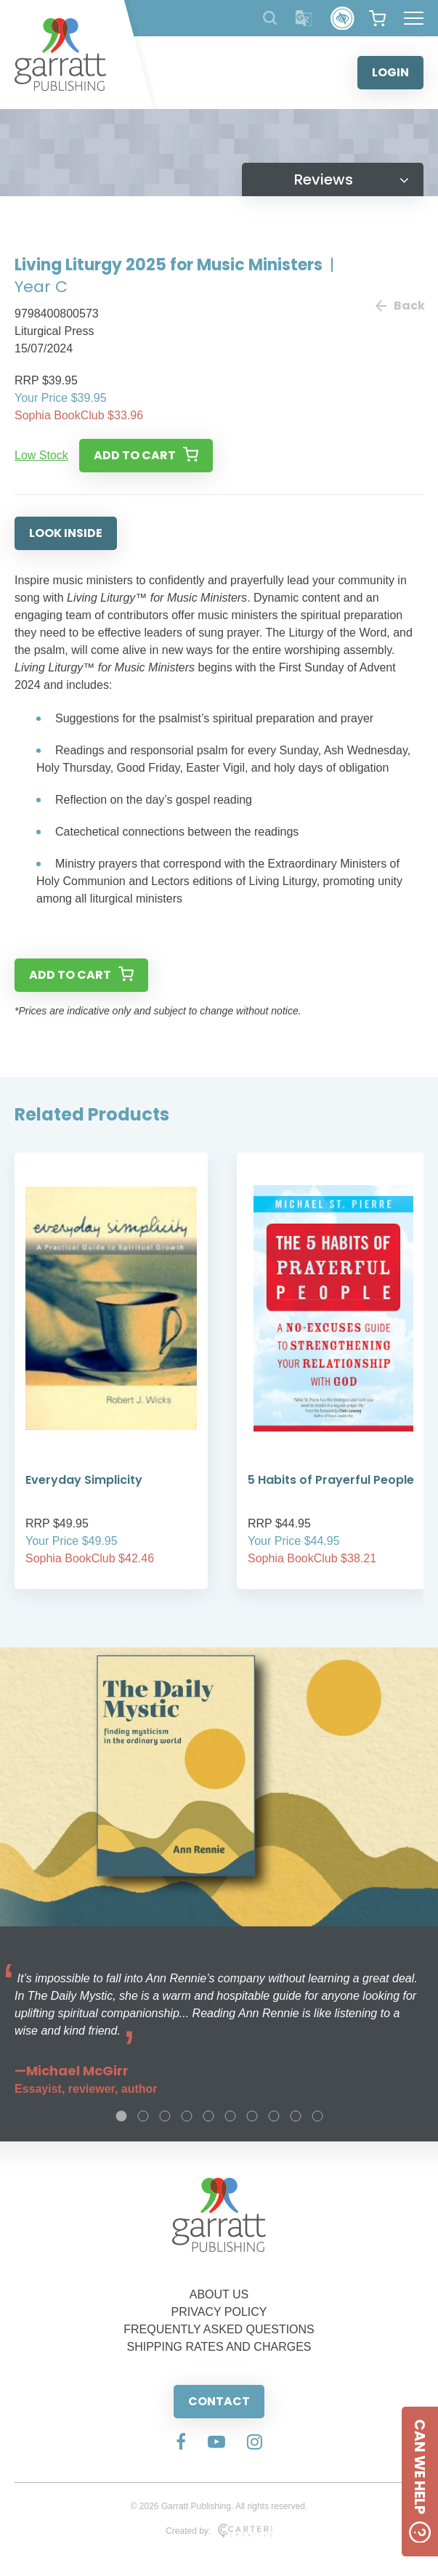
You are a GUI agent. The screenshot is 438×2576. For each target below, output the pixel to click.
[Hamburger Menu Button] (413, 18)
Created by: (219, 2531)
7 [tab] (252, 2116)
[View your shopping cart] (377, 18)
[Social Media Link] (181, 2443)
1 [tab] (121, 2116)
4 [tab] (186, 2116)
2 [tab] (143, 2116)
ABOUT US (219, 2294)
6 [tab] (230, 2116)
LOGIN (390, 72)
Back (399, 305)
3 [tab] (165, 2116)
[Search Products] (270, 18)
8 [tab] (274, 2116)
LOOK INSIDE (65, 533)
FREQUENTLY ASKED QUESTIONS (219, 2329)
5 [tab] (208, 2116)
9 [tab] (295, 2116)
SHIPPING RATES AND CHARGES (219, 2347)
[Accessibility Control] (342, 19)
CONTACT (219, 2401)
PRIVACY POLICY (219, 2312)
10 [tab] (317, 2116)
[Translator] (304, 18)
